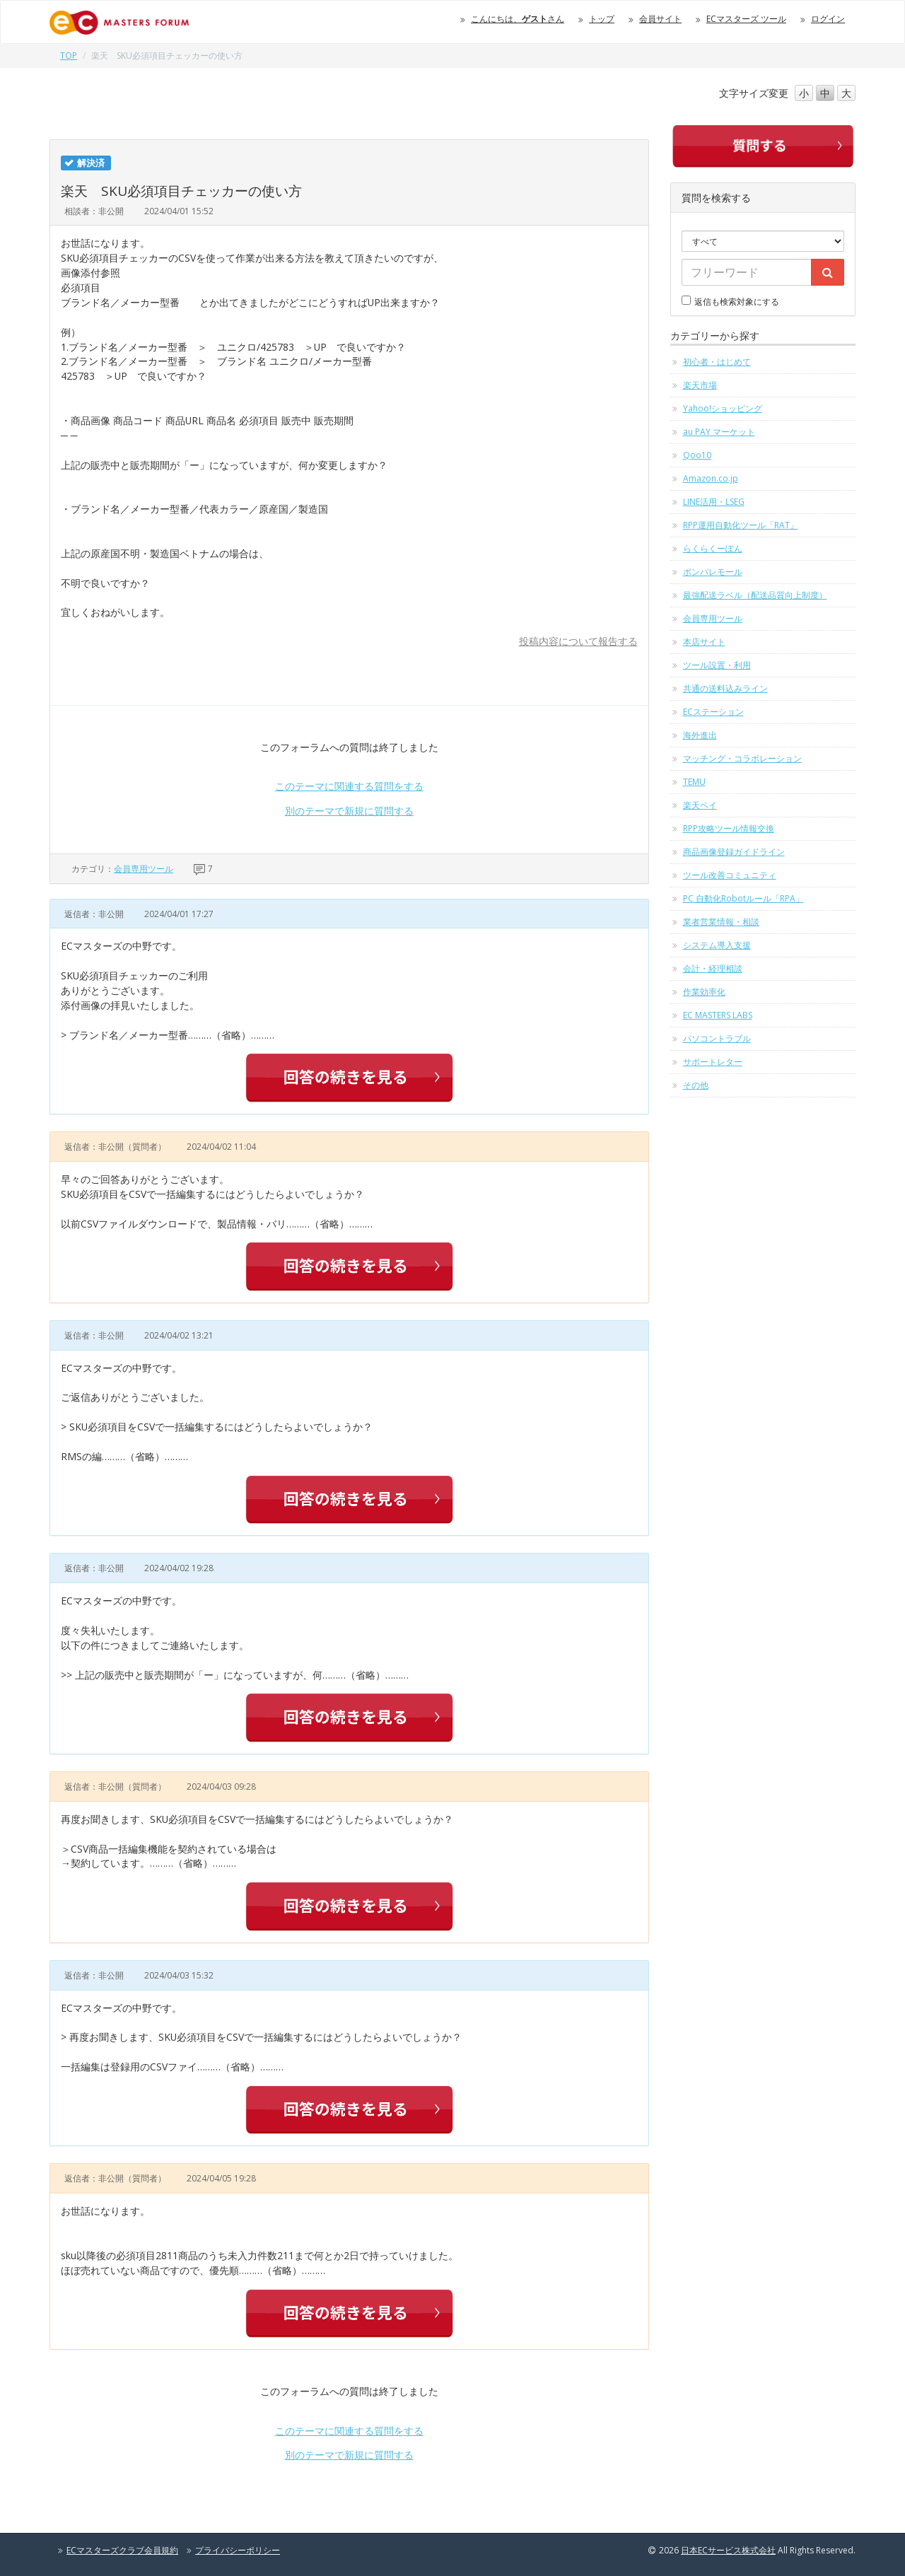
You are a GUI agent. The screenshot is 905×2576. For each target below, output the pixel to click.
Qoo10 (697, 455)
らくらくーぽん (712, 548)
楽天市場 (700, 385)
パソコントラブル (717, 1038)
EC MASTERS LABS (717, 1015)
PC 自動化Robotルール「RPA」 (743, 898)
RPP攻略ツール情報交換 (728, 828)
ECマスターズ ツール (746, 19)
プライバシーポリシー (237, 2550)
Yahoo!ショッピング (722, 408)
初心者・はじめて (717, 362)
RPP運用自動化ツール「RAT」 (740, 525)
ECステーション (713, 712)
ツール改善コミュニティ (729, 875)
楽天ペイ (700, 805)
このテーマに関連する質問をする (349, 786)
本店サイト (704, 642)
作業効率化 (704, 992)
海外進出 (700, 735)
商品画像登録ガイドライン (734, 852)
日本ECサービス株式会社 (728, 2550)
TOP (68, 55)
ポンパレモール (712, 572)
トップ (601, 19)
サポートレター (712, 1062)
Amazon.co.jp (710, 478)
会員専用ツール (143, 869)
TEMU (694, 782)
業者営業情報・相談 (721, 922)
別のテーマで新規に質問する (349, 810)
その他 (695, 1085)
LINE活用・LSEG (714, 502)
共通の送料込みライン (725, 688)
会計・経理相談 (712, 968)
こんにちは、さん (517, 19)
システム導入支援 (717, 945)
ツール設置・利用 (717, 665)
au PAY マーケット (719, 432)
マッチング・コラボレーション (742, 758)
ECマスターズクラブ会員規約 (122, 2550)
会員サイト (660, 19)
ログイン (828, 19)
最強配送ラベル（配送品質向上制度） (755, 595)
